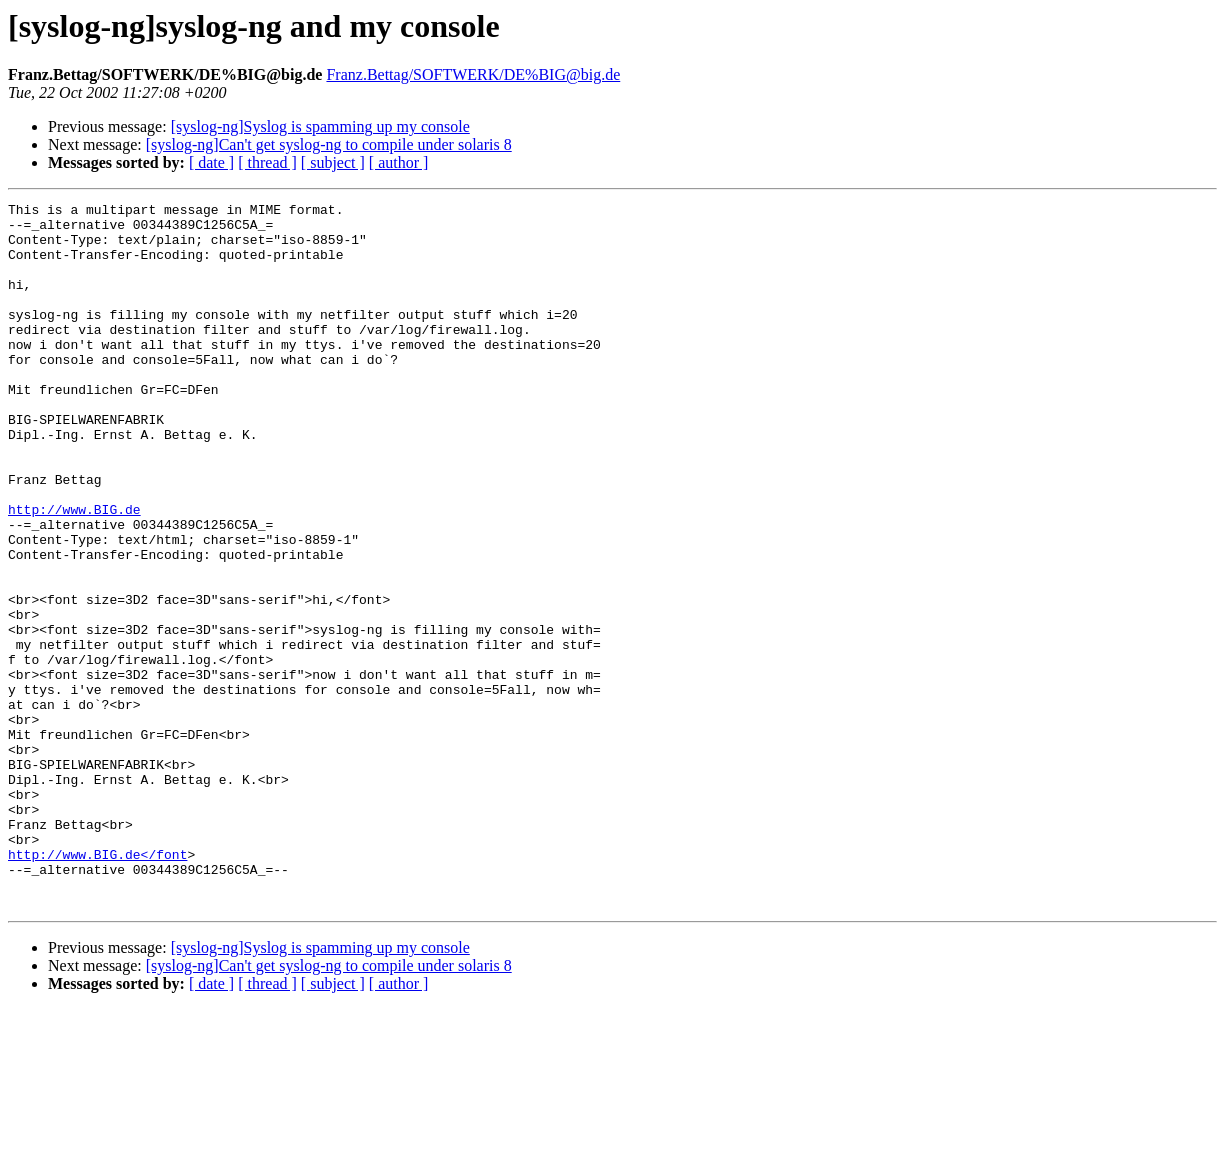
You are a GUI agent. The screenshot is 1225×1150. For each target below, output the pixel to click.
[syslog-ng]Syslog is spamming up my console (320, 126)
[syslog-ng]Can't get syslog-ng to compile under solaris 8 (329, 144)
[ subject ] (333, 162)
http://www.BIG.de (74, 572)
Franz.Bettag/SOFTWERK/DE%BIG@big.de (473, 74)
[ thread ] (267, 162)
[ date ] (211, 162)
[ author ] (399, 162)
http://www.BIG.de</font (97, 986)
